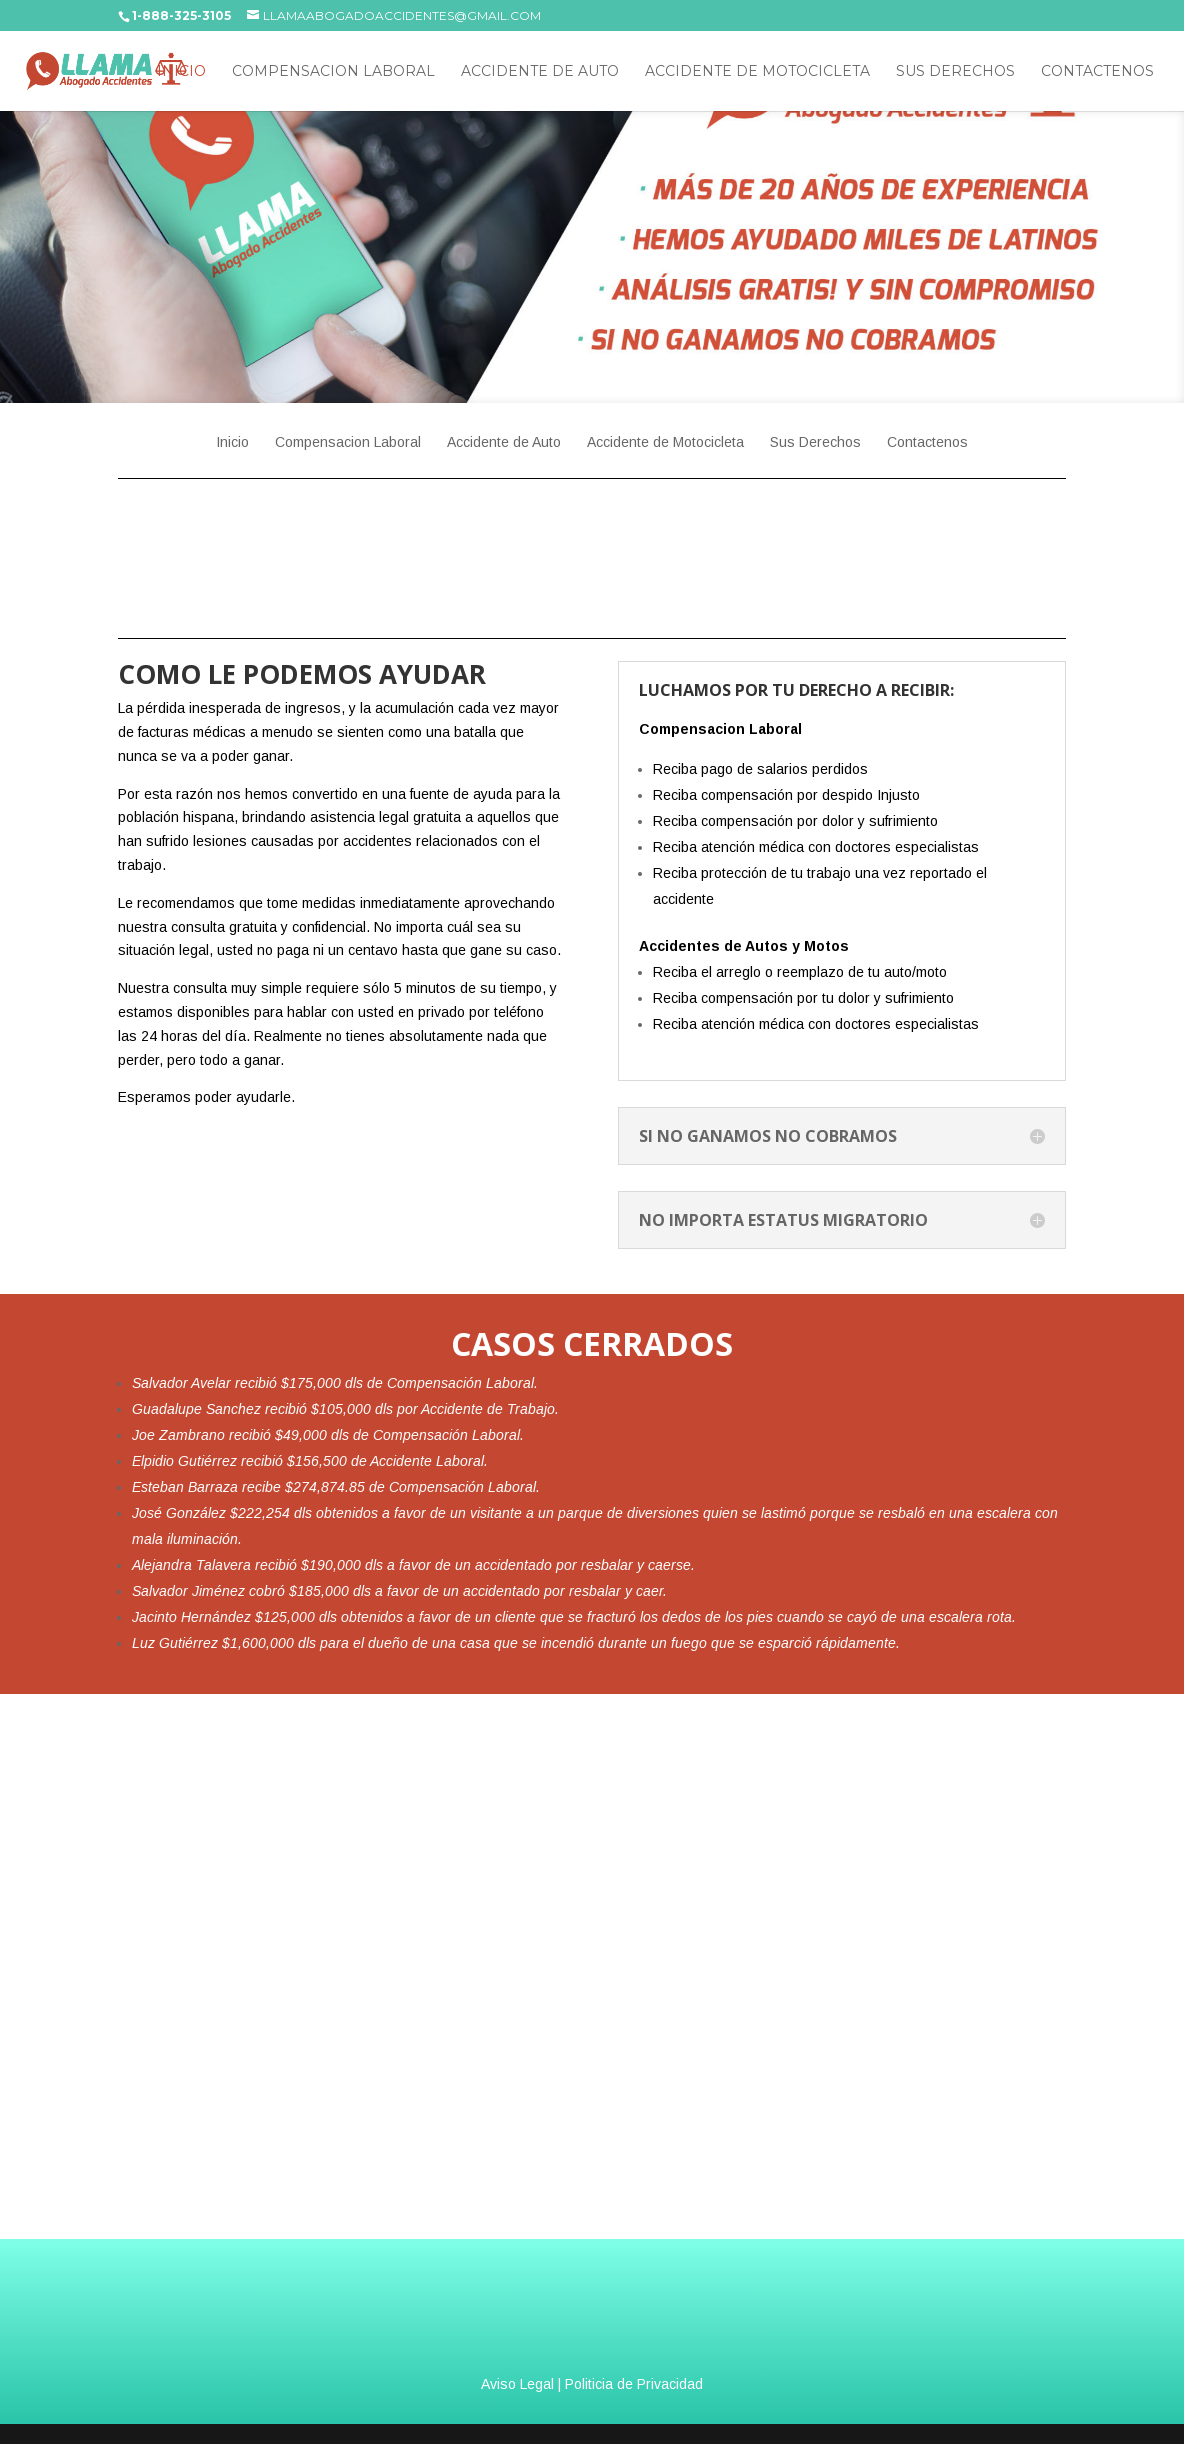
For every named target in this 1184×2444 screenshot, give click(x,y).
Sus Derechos (955, 72)
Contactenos (1097, 72)
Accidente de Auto (540, 72)
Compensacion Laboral (333, 72)
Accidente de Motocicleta (757, 72)
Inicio (181, 72)
